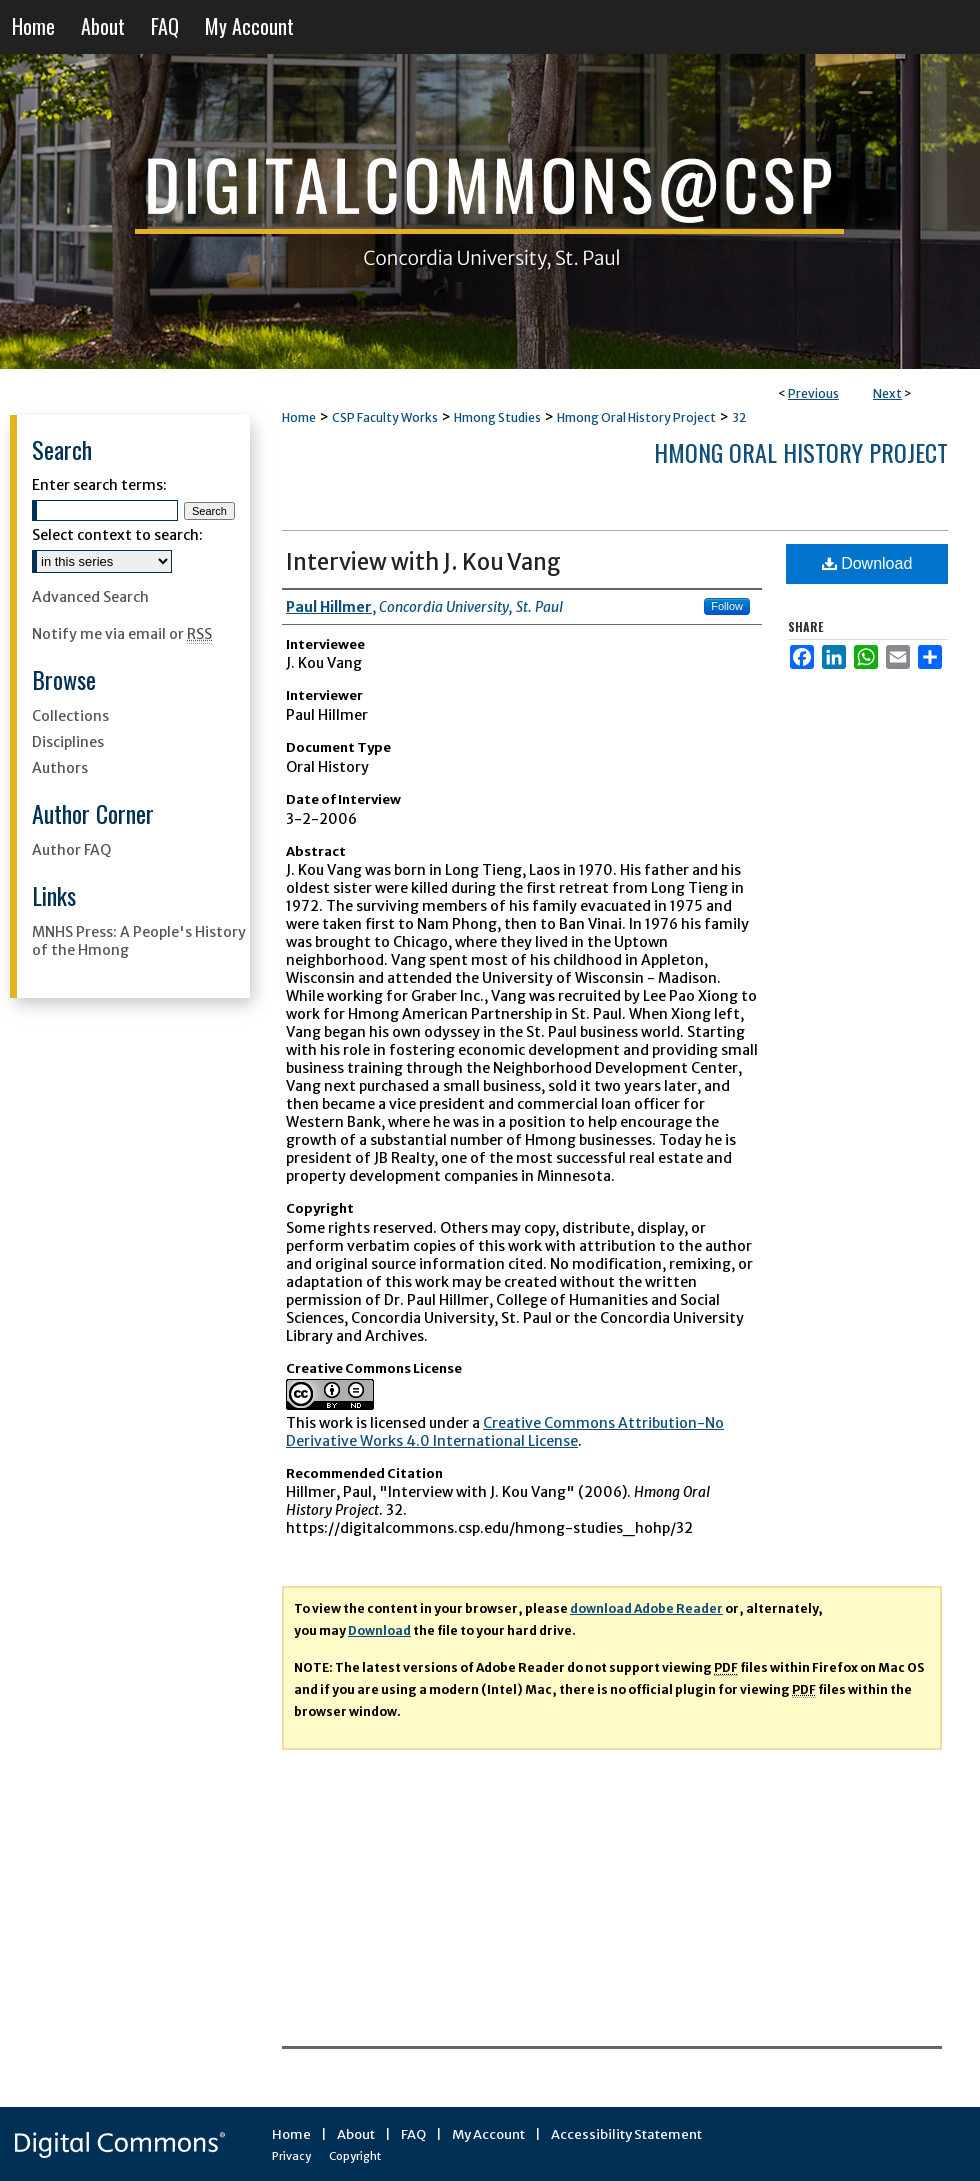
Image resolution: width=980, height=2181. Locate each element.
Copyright (355, 2156)
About (356, 2134)
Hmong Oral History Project (636, 417)
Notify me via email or (122, 634)
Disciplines (68, 742)
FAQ (413, 2134)
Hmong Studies (497, 417)
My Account (488, 2134)
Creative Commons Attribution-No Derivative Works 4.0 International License (505, 1432)
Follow (727, 606)
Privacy (291, 2156)
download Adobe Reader (646, 1608)
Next (887, 393)
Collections (70, 716)
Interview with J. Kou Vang (423, 562)
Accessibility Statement (626, 2134)
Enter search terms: (99, 485)
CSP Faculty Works (385, 417)
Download (867, 563)
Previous (813, 393)
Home (299, 417)
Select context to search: (117, 535)
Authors (60, 768)
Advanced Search (90, 597)
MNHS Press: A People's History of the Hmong (139, 941)
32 (739, 417)
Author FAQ (71, 850)
